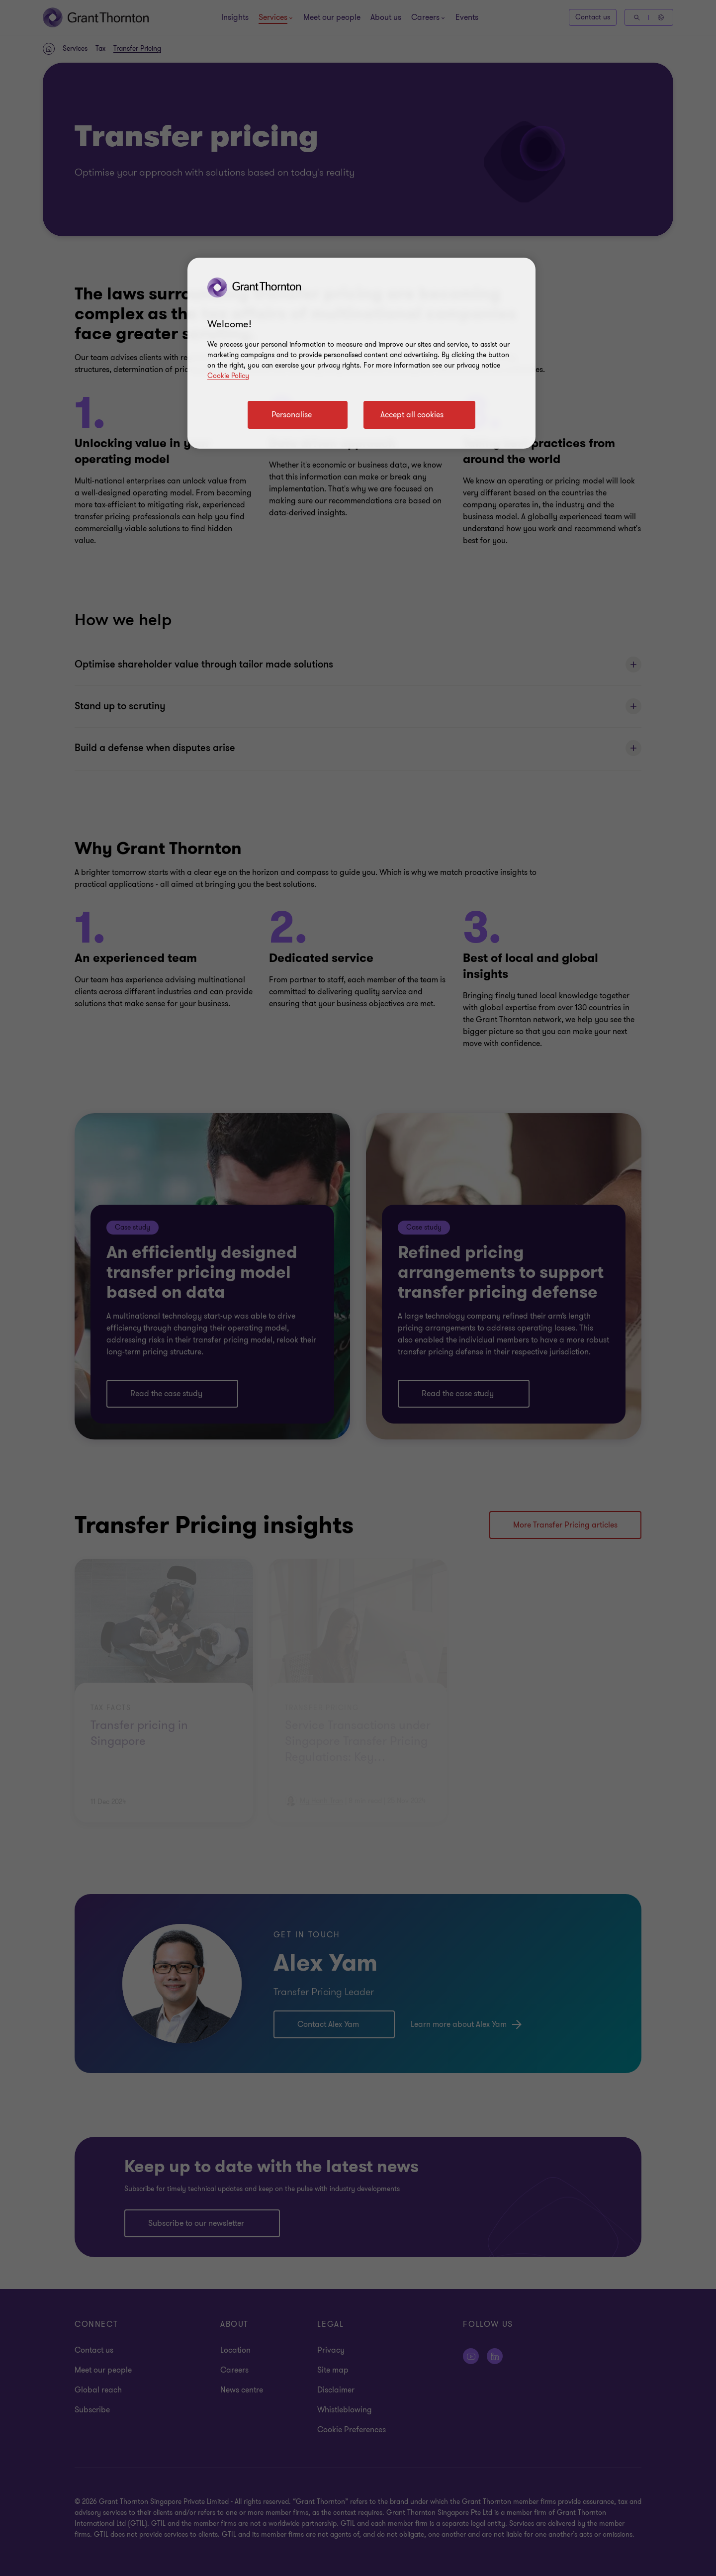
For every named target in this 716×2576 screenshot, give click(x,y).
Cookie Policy (228, 376)
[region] (361, 353)
